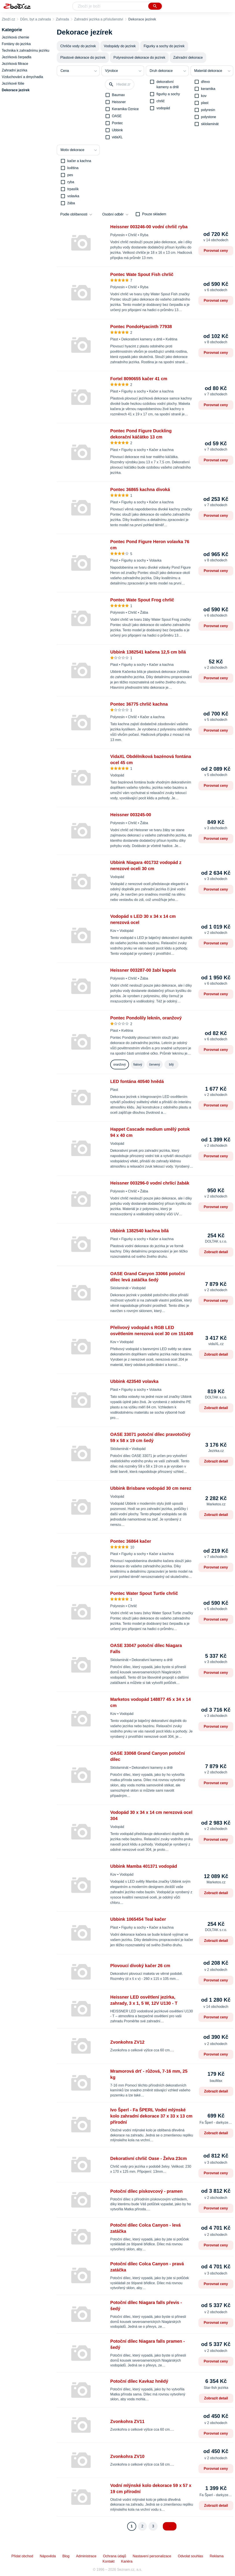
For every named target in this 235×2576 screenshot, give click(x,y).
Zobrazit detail (216, 1252)
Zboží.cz (8, 19)
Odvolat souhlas (190, 2556)
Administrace (86, 2556)
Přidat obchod (22, 2556)
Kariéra (126, 2561)
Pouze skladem (154, 214)
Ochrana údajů (114, 2556)
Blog (66, 2556)
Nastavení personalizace (152, 2556)
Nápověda (48, 2556)
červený (154, 1064)
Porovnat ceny (216, 250)
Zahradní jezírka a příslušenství (98, 19)
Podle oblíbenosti (73, 214)
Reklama (217, 2556)
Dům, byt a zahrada (35, 19)
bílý (171, 1064)
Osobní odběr (113, 214)
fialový (137, 1064)
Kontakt (108, 2561)
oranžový (119, 1064)
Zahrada (62, 19)
